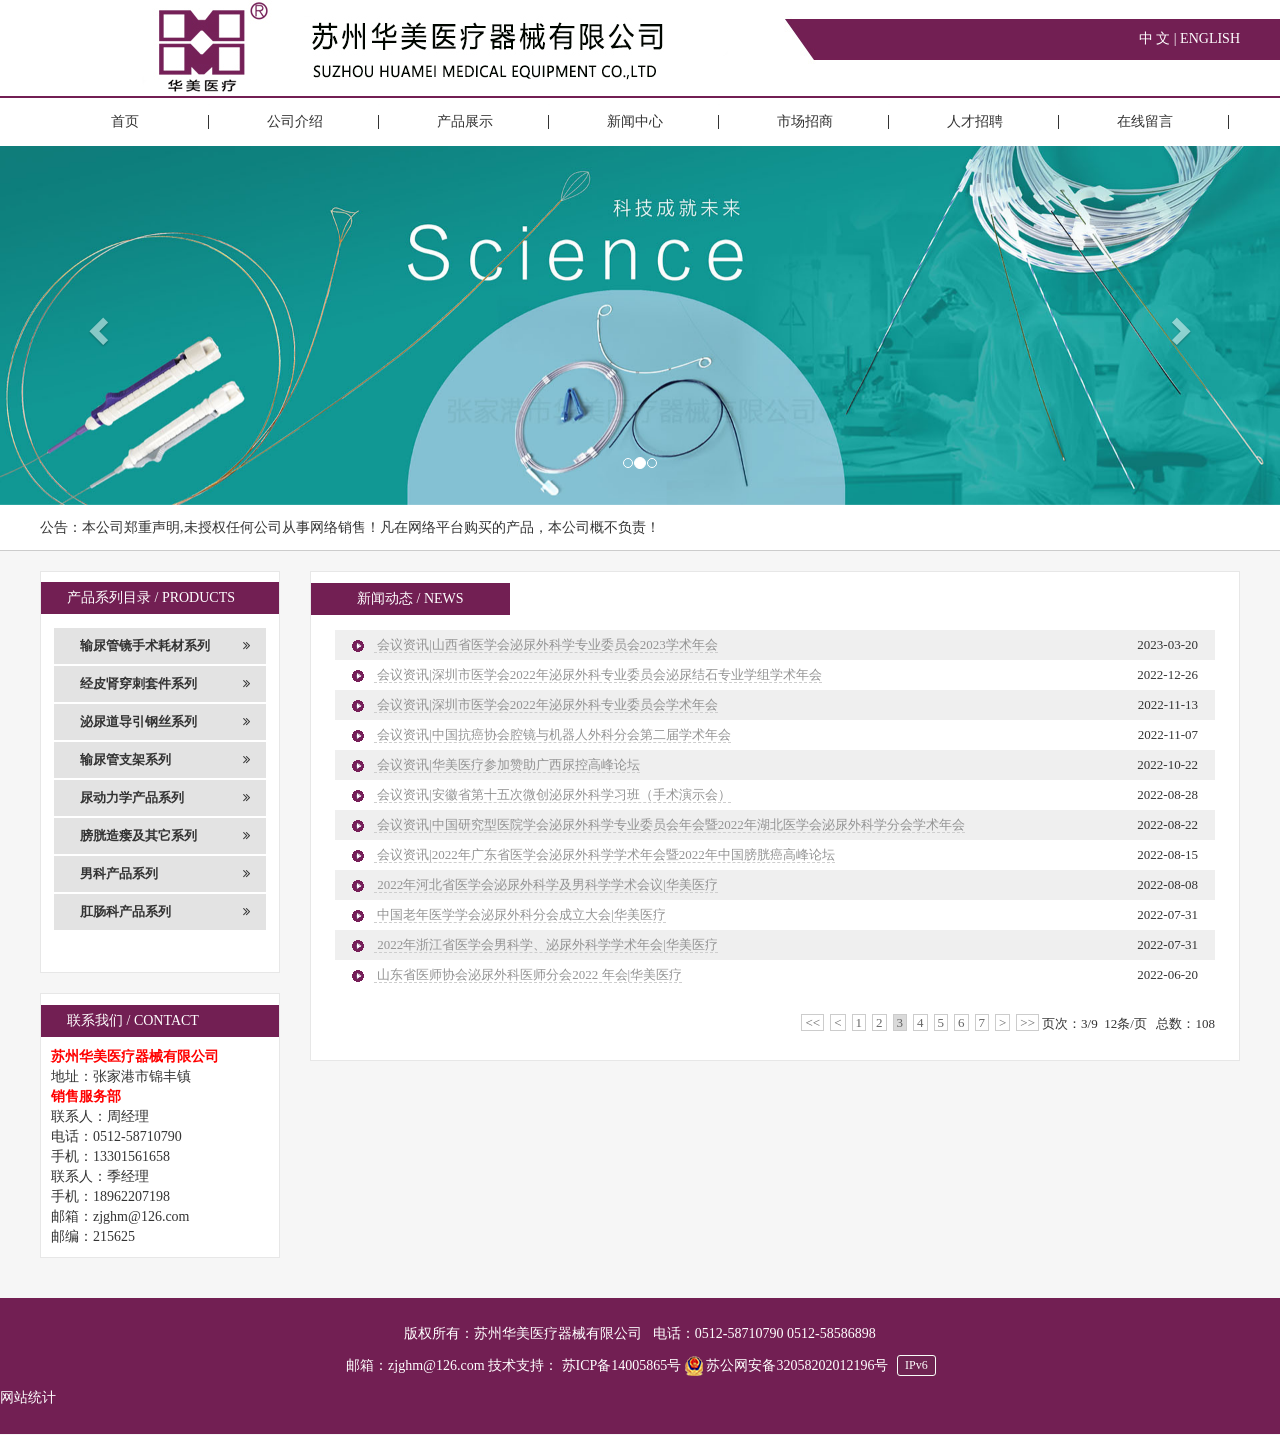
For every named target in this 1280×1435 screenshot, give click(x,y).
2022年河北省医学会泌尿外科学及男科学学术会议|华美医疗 (546, 884)
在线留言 (1145, 121)
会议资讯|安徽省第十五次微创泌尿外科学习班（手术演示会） (552, 794)
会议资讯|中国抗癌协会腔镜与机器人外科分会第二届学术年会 (552, 734)
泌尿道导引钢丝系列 (165, 722)
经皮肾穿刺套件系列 (165, 684)
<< (812, 1022)
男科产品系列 (165, 874)
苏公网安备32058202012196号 (788, 1365)
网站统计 (28, 1397)
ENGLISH (1210, 38)
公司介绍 (295, 121)
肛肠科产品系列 (165, 912)
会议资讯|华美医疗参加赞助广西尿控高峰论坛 (507, 764)
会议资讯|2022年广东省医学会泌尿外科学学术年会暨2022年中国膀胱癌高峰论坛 (604, 854)
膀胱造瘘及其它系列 (165, 836)
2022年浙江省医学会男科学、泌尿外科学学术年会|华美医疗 (546, 944)
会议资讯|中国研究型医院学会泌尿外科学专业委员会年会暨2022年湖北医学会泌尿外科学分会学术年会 (669, 824)
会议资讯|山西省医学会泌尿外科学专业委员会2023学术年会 (546, 644)
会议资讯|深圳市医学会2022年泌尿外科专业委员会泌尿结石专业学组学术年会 (598, 674)
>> (1027, 1022)
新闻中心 (635, 121)
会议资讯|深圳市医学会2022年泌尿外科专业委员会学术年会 (546, 704)
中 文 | (1159, 38)
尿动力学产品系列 (165, 798)
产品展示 (465, 121)
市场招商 (805, 121)
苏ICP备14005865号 (622, 1365)
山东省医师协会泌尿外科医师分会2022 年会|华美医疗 (528, 974)
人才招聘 (975, 121)
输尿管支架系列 (165, 760)
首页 (125, 121)
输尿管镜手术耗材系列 (165, 646)
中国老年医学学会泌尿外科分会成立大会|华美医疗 (520, 914)
